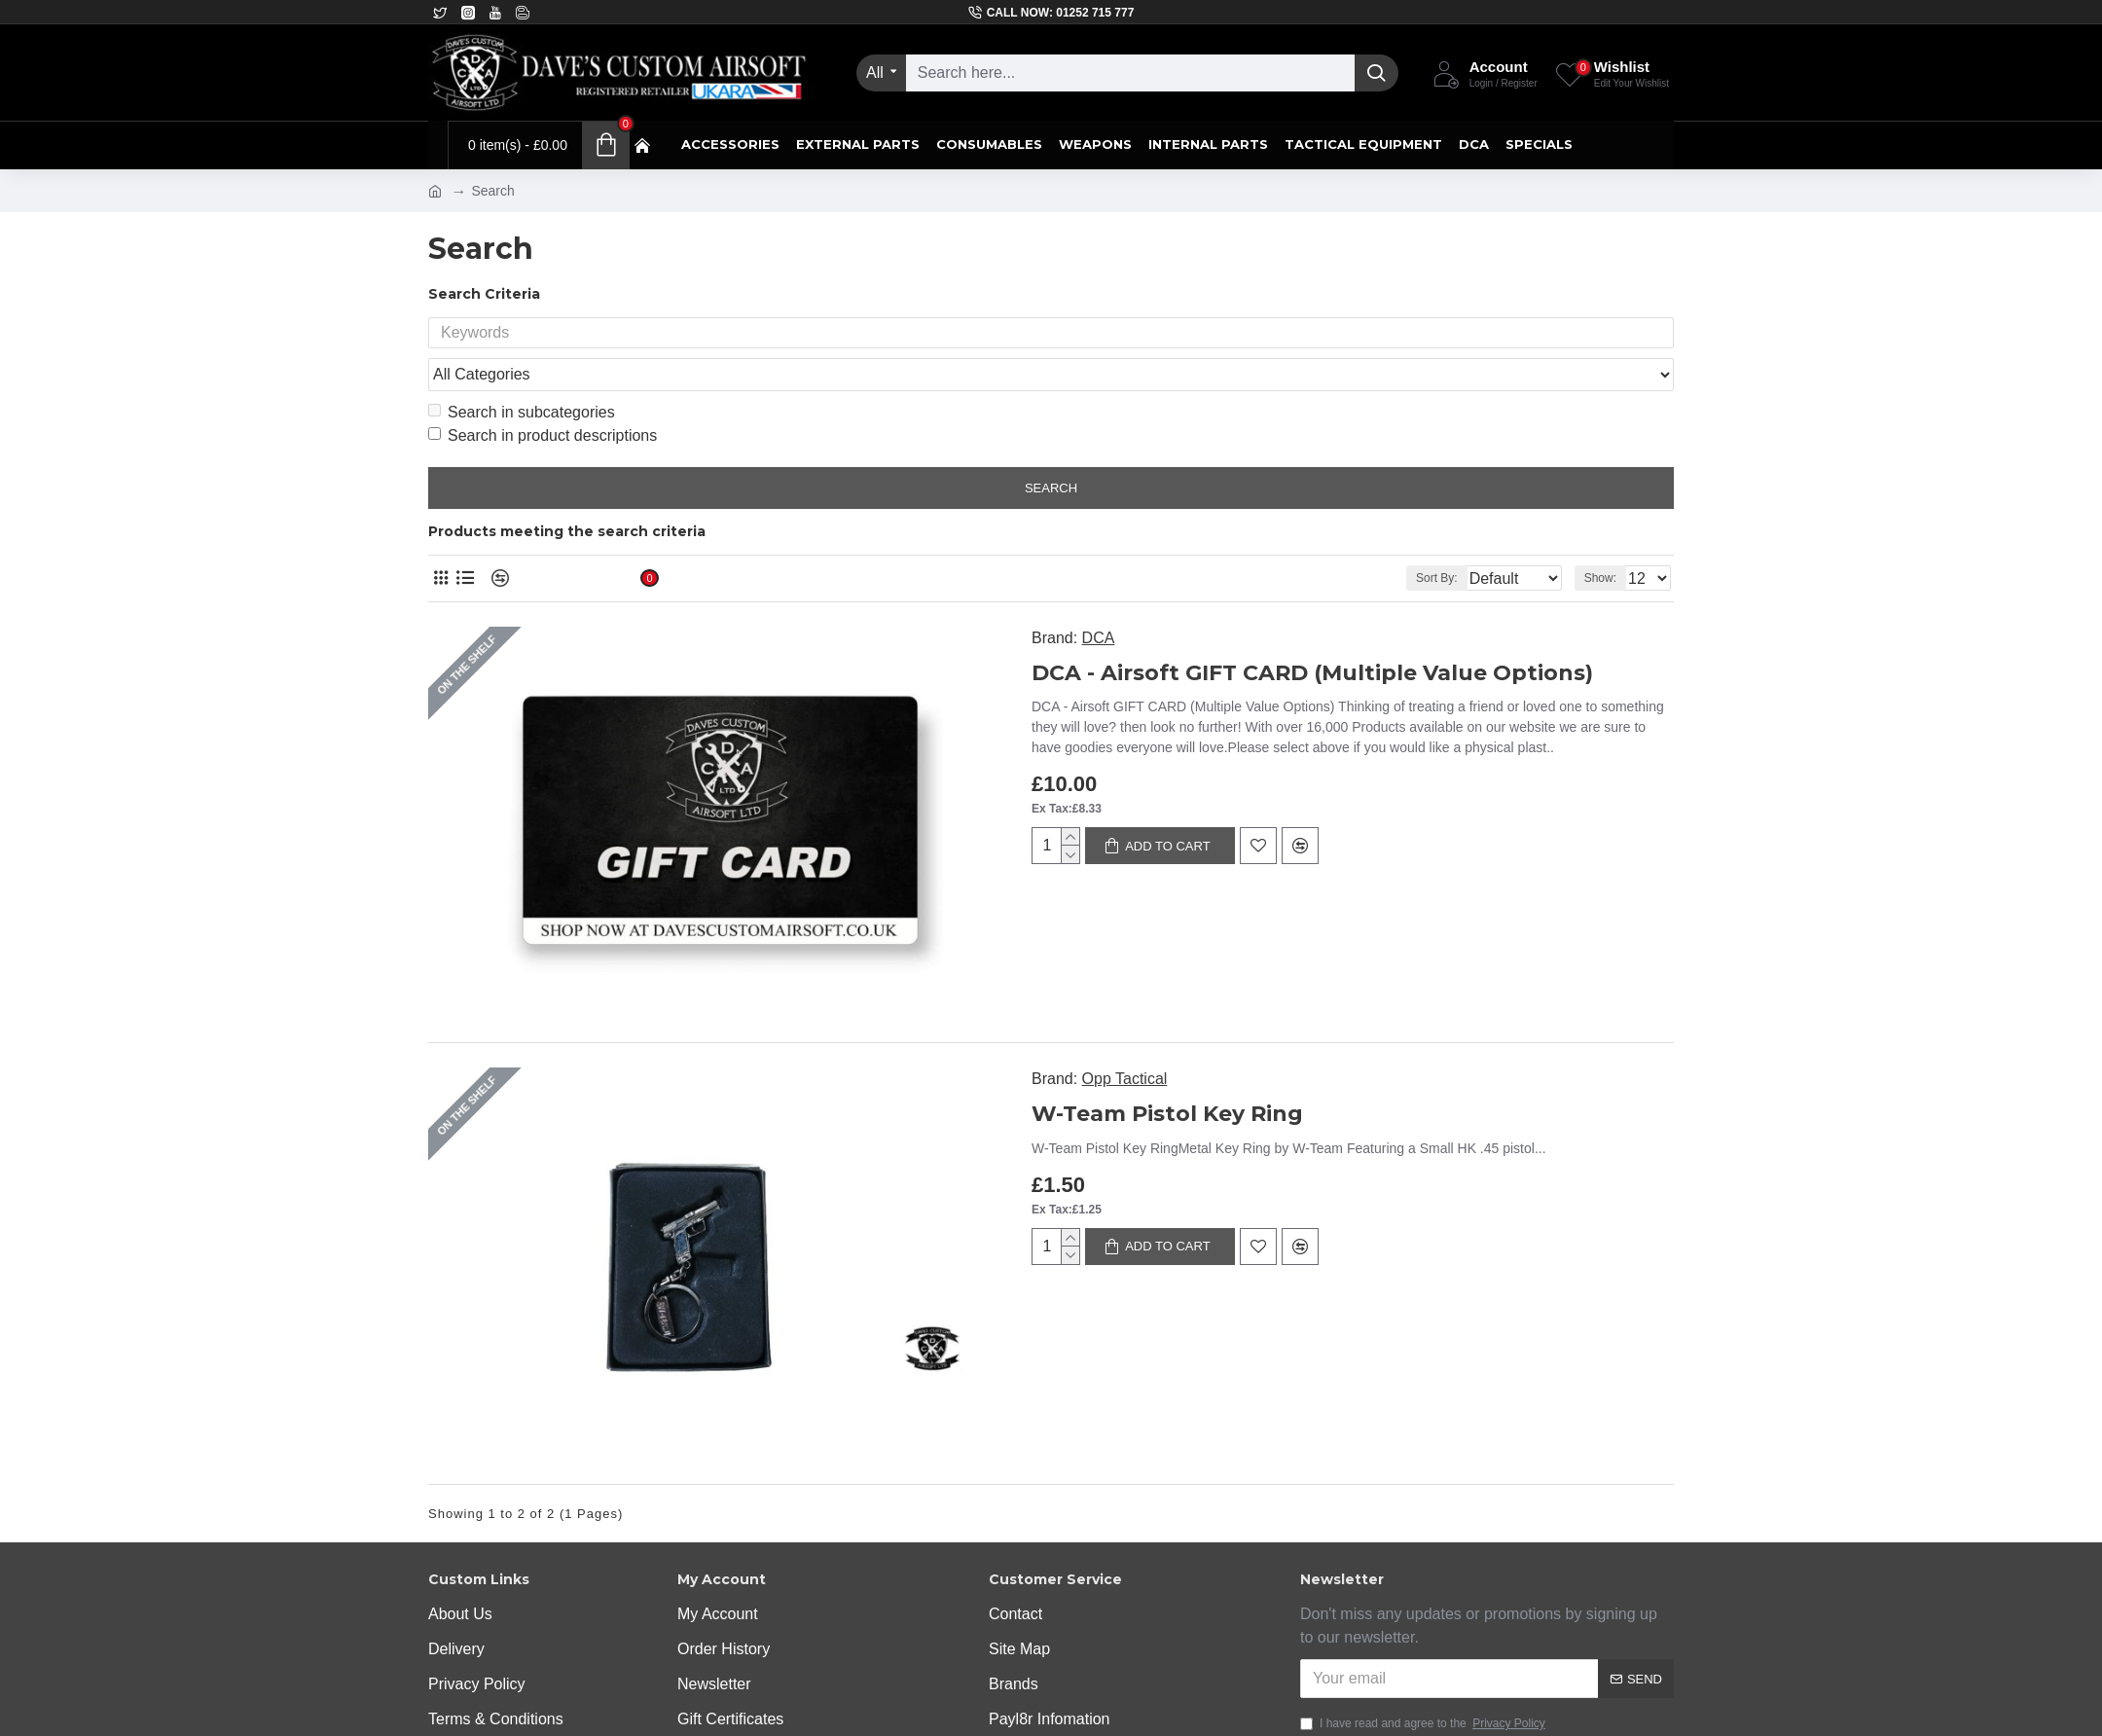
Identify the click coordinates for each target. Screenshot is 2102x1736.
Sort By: (1421, 541)
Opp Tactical (930, 942)
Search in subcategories (521, 375)
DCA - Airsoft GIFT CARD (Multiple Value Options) (1117, 636)
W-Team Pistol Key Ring (972, 977)
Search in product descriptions (542, 398)
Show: (1606, 541)
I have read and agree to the (1424, 1487)
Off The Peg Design (827, 1702)
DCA (904, 601)
